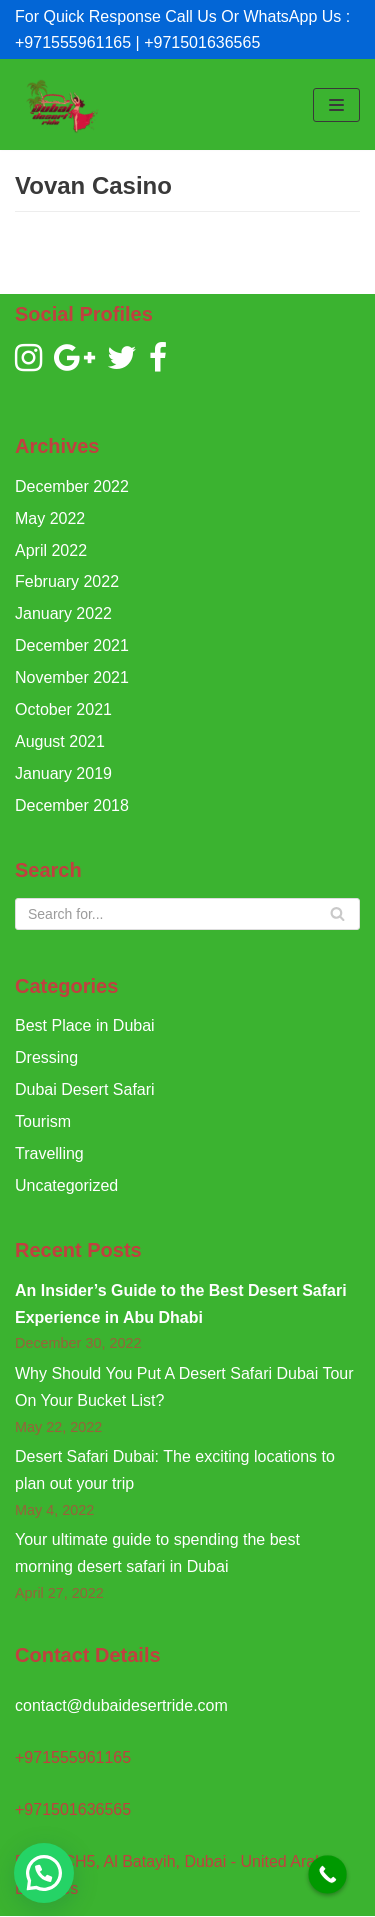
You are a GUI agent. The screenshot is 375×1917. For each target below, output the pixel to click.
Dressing (46, 1057)
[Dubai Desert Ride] (60, 104)
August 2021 (60, 741)
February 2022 (67, 581)
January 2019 (63, 773)
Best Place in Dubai (85, 1025)
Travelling (49, 1153)
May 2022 (50, 518)
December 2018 (72, 805)
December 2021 (72, 645)
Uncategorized (66, 1185)
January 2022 (63, 613)
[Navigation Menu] (336, 105)
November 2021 (72, 677)
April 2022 (51, 550)
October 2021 (63, 709)
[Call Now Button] (327, 1874)
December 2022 (72, 486)
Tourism (43, 1121)
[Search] (187, 914)
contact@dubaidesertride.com (121, 1705)
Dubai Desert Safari (85, 1089)
